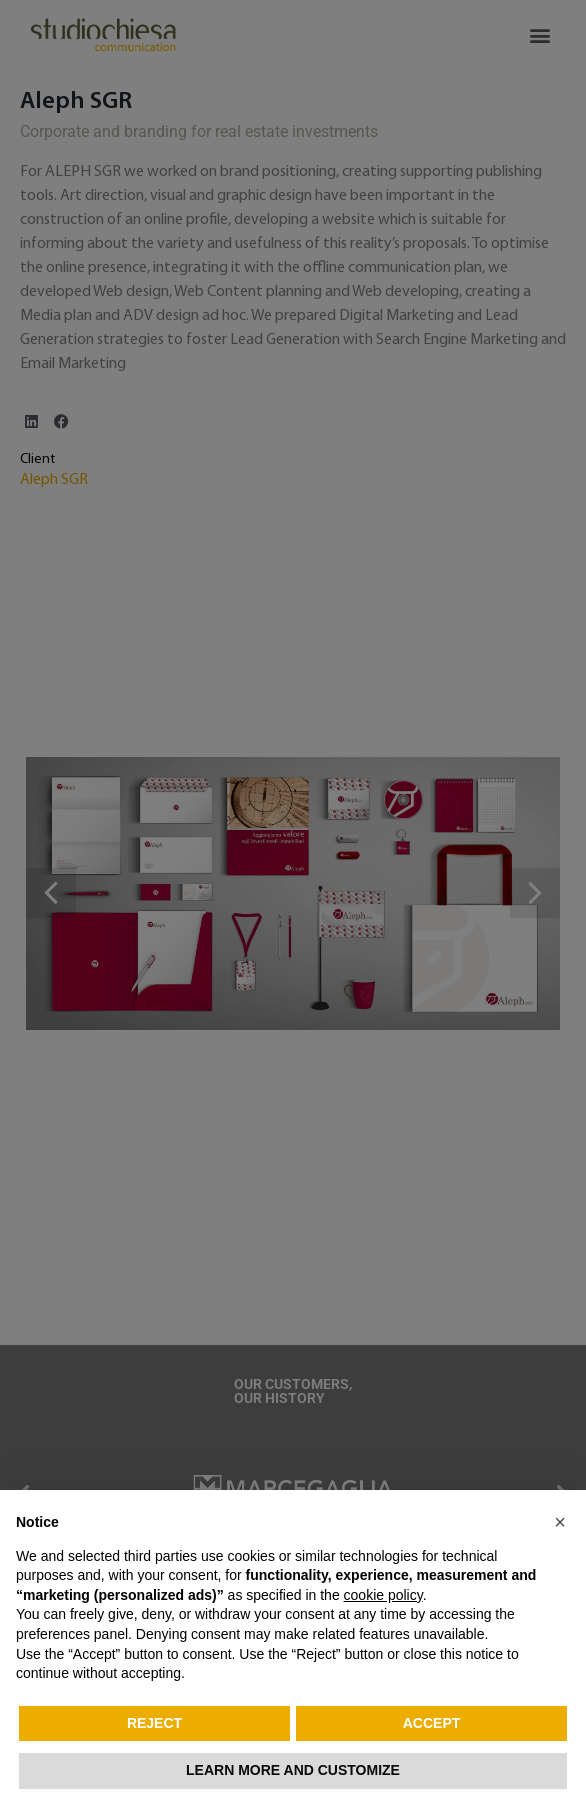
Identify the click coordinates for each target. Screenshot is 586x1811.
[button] (560, 1522)
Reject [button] (154, 1723)
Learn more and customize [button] (293, 1770)
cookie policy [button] (383, 1595)
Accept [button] (432, 1723)
